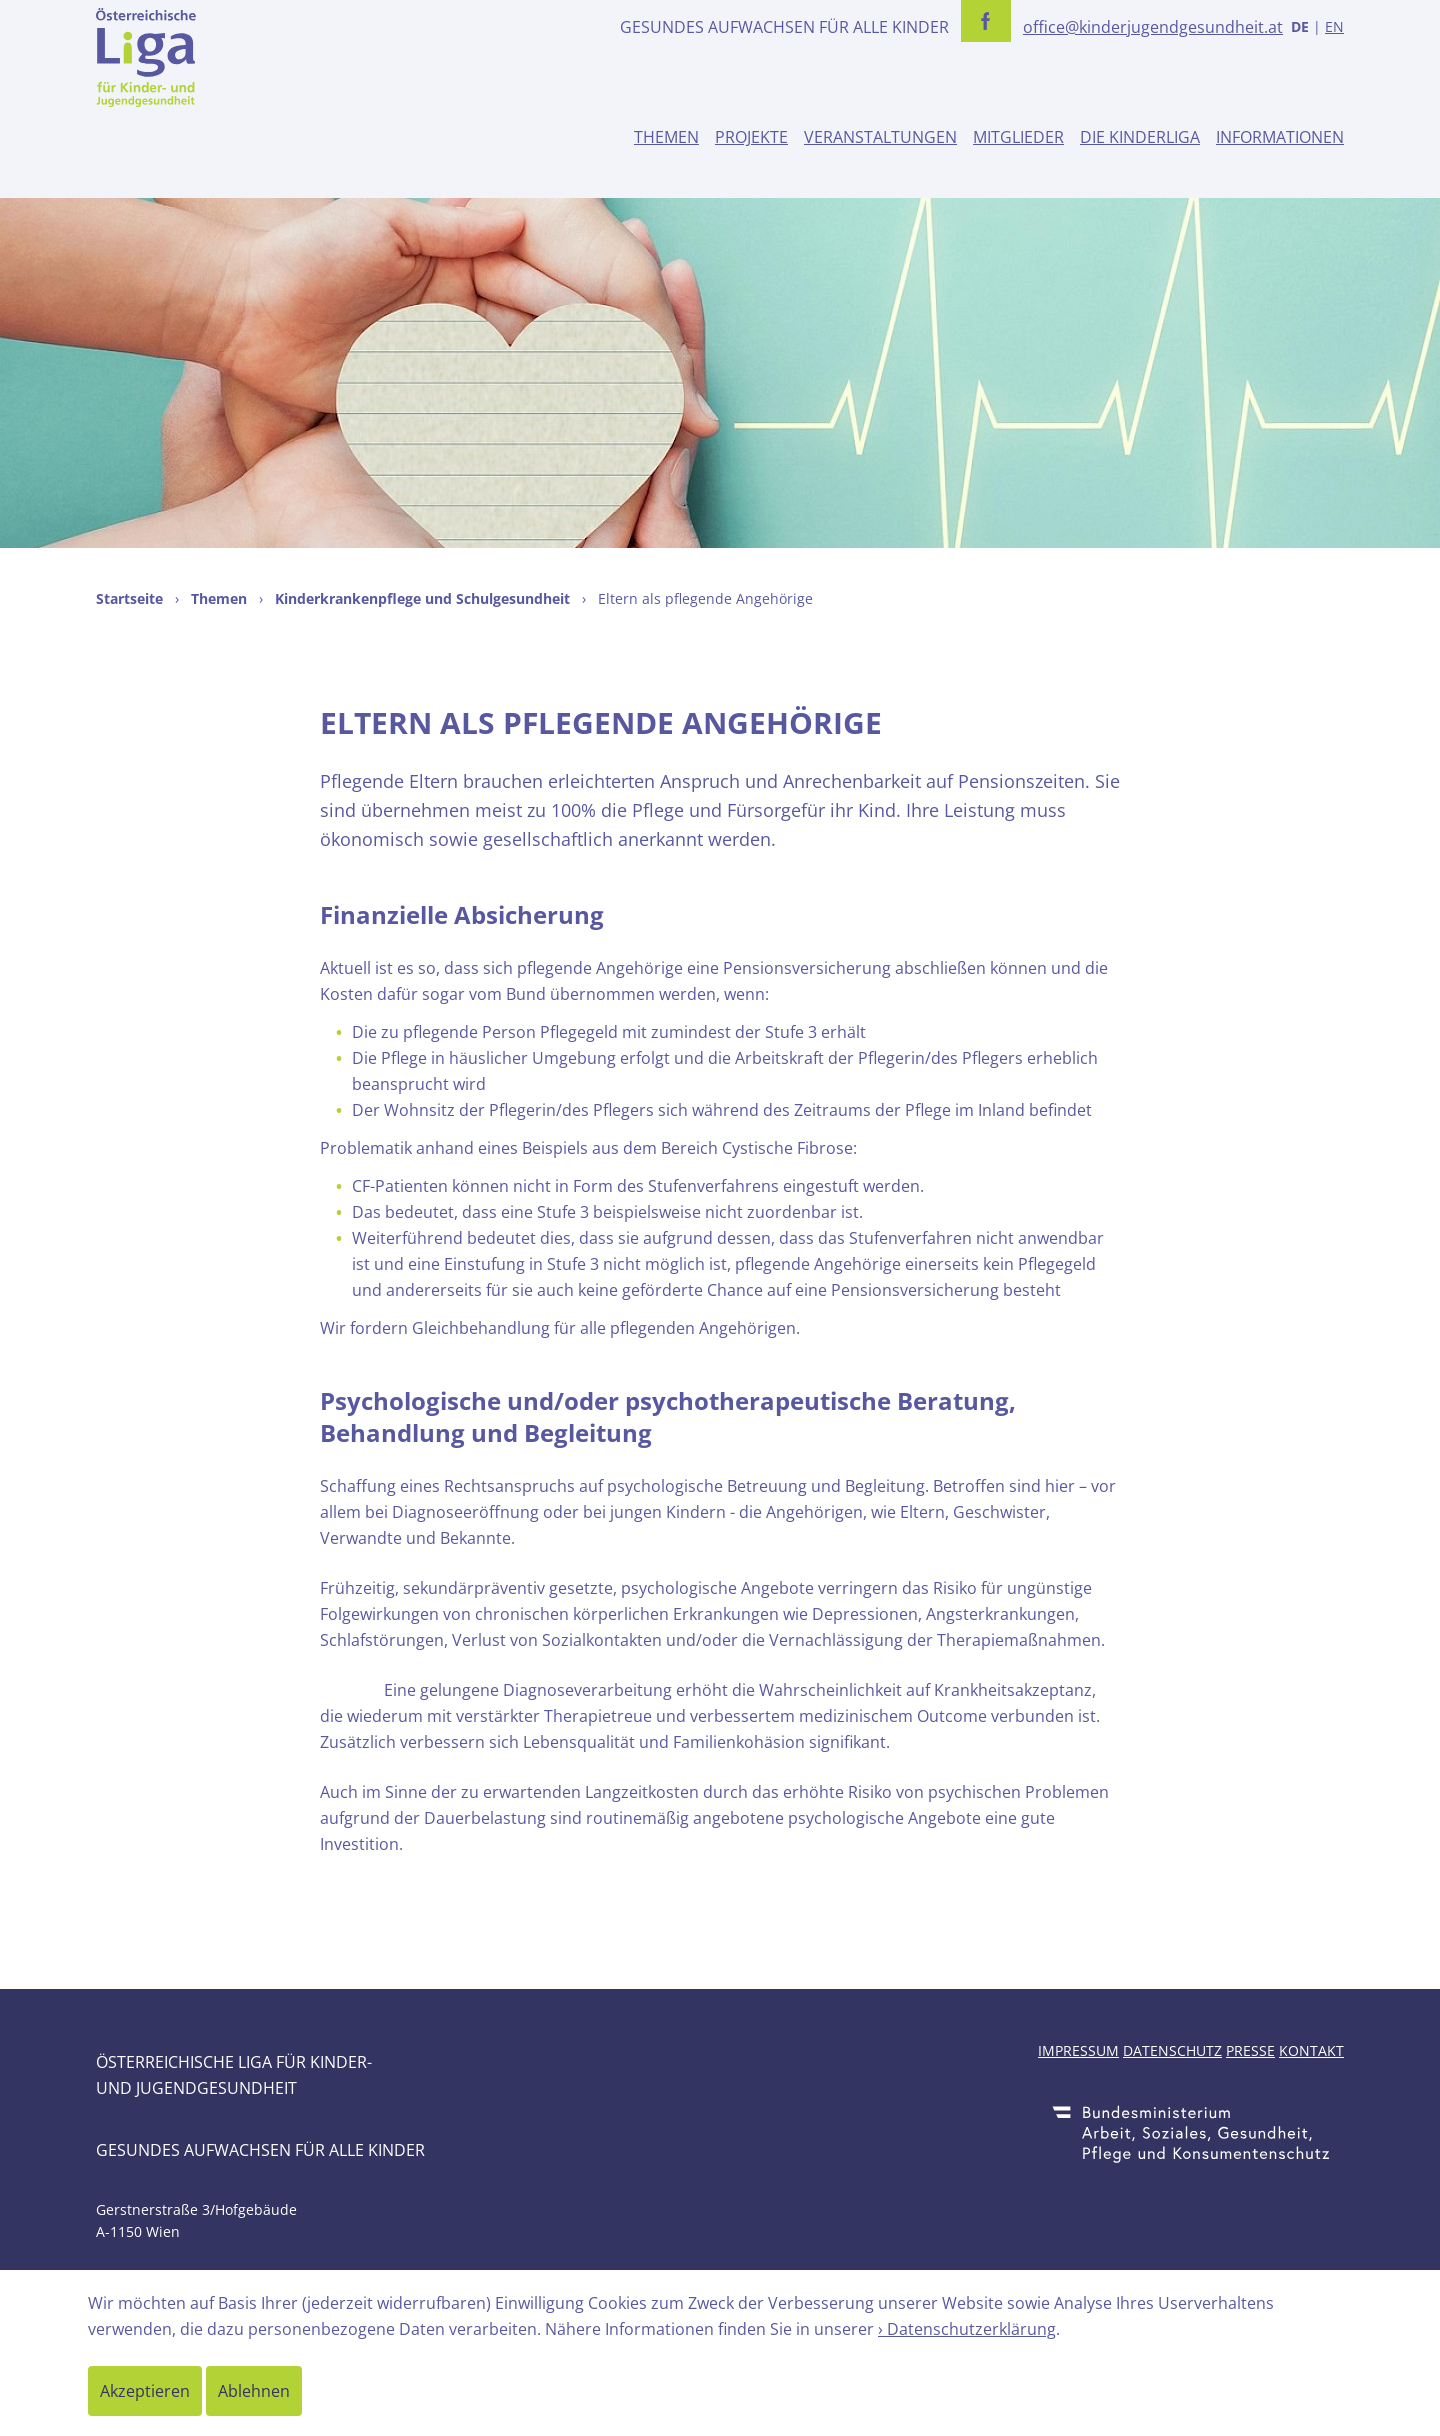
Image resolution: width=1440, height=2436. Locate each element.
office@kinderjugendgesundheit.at (1153, 27)
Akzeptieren (145, 2391)
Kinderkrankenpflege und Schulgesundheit (422, 598)
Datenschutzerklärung (971, 2329)
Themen (666, 137)
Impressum (1078, 2050)
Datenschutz (1172, 2050)
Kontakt (1311, 2050)
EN (1334, 26)
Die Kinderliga (1140, 137)
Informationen (1280, 137)
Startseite (129, 598)
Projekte (751, 137)
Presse (1250, 2050)
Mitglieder (1018, 137)
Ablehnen (254, 2391)
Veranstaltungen (880, 137)
